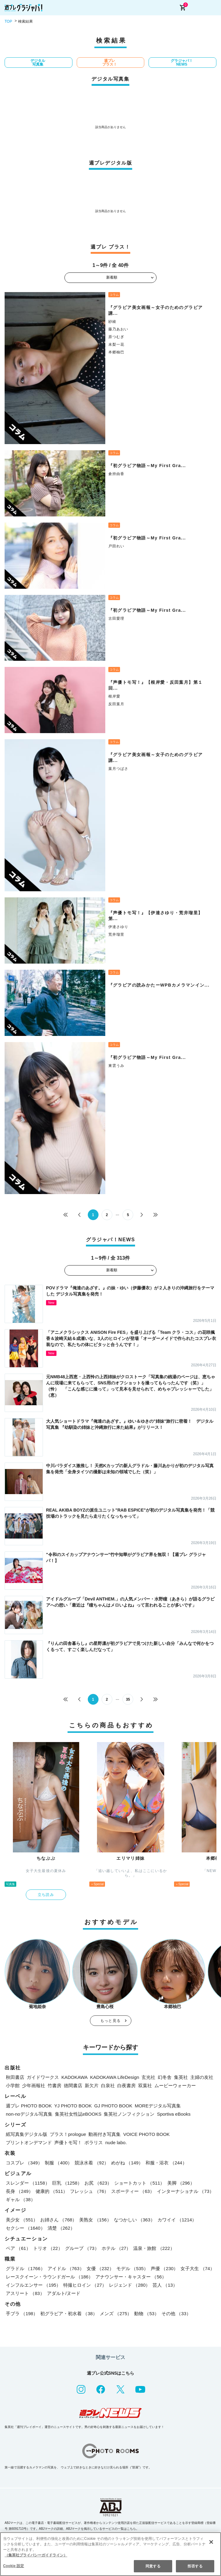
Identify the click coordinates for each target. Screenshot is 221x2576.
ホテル (116, 2248)
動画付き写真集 (104, 2134)
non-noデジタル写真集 (29, 2114)
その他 (176, 2313)
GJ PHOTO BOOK (113, 2105)
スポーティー (132, 2191)
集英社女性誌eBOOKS (78, 2114)
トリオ (48, 2248)
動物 (146, 2313)
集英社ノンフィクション (129, 2114)
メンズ (116, 2313)
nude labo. (116, 2142)
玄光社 (148, 2077)
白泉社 (108, 2085)
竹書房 (54, 2085)
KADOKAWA (74, 2077)
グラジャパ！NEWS (182, 63)
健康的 (52, 2191)
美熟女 (95, 2219)
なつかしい (134, 2219)
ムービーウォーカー (175, 2085)
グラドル (25, 2268)
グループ (82, 2248)
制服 (58, 2162)
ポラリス (93, 2142)
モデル (132, 2268)
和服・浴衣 (166, 2162)
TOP (8, 21)
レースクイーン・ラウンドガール (49, 2276)
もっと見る (110, 2021)
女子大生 (197, 2268)
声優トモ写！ (68, 2142)
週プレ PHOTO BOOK (29, 2105)
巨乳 (67, 2183)
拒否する (195, 2566)
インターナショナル (185, 2191)
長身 (19, 2191)
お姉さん (58, 2219)
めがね (127, 2162)
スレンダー (28, 2183)
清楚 (61, 2228)
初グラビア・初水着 (68, 2313)
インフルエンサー (33, 2285)
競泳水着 (92, 2162)
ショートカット (139, 2183)
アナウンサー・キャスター (130, 2276)
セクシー (25, 2228)
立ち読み (46, 1895)
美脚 (181, 2183)
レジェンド (129, 2285)
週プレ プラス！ (109, 63)
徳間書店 (73, 2085)
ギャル (20, 2199)
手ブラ (22, 2313)
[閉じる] (211, 2542)
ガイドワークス (43, 2077)
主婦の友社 (201, 2077)
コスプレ (24, 2162)
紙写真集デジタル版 (26, 2134)
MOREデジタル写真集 (158, 2105)
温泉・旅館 (153, 2248)
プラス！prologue (68, 2134)
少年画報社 (33, 2085)
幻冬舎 (165, 2077)
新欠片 (92, 2085)
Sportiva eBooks (173, 2114)
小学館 (13, 2085)
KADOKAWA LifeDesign (114, 2077)
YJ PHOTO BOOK (73, 2105)
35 (128, 1699)
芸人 (165, 2285)
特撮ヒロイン (85, 2285)
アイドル (66, 2268)
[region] (110, 2554)
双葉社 (145, 2085)
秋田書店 (15, 2077)
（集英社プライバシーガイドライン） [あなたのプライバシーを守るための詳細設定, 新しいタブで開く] (36, 2555)
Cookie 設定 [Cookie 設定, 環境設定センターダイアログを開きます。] (13, 2566)
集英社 (181, 2077)
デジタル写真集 (37, 63)
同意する (152, 2566)
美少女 (22, 2219)
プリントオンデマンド (29, 2142)
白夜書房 (126, 2085)
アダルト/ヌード (63, 2293)
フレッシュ (89, 2191)
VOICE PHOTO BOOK (146, 2134)
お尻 (98, 2183)
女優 (100, 2268)
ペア (18, 2248)
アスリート (25, 2293)
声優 (164, 2268)
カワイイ (177, 2219)
